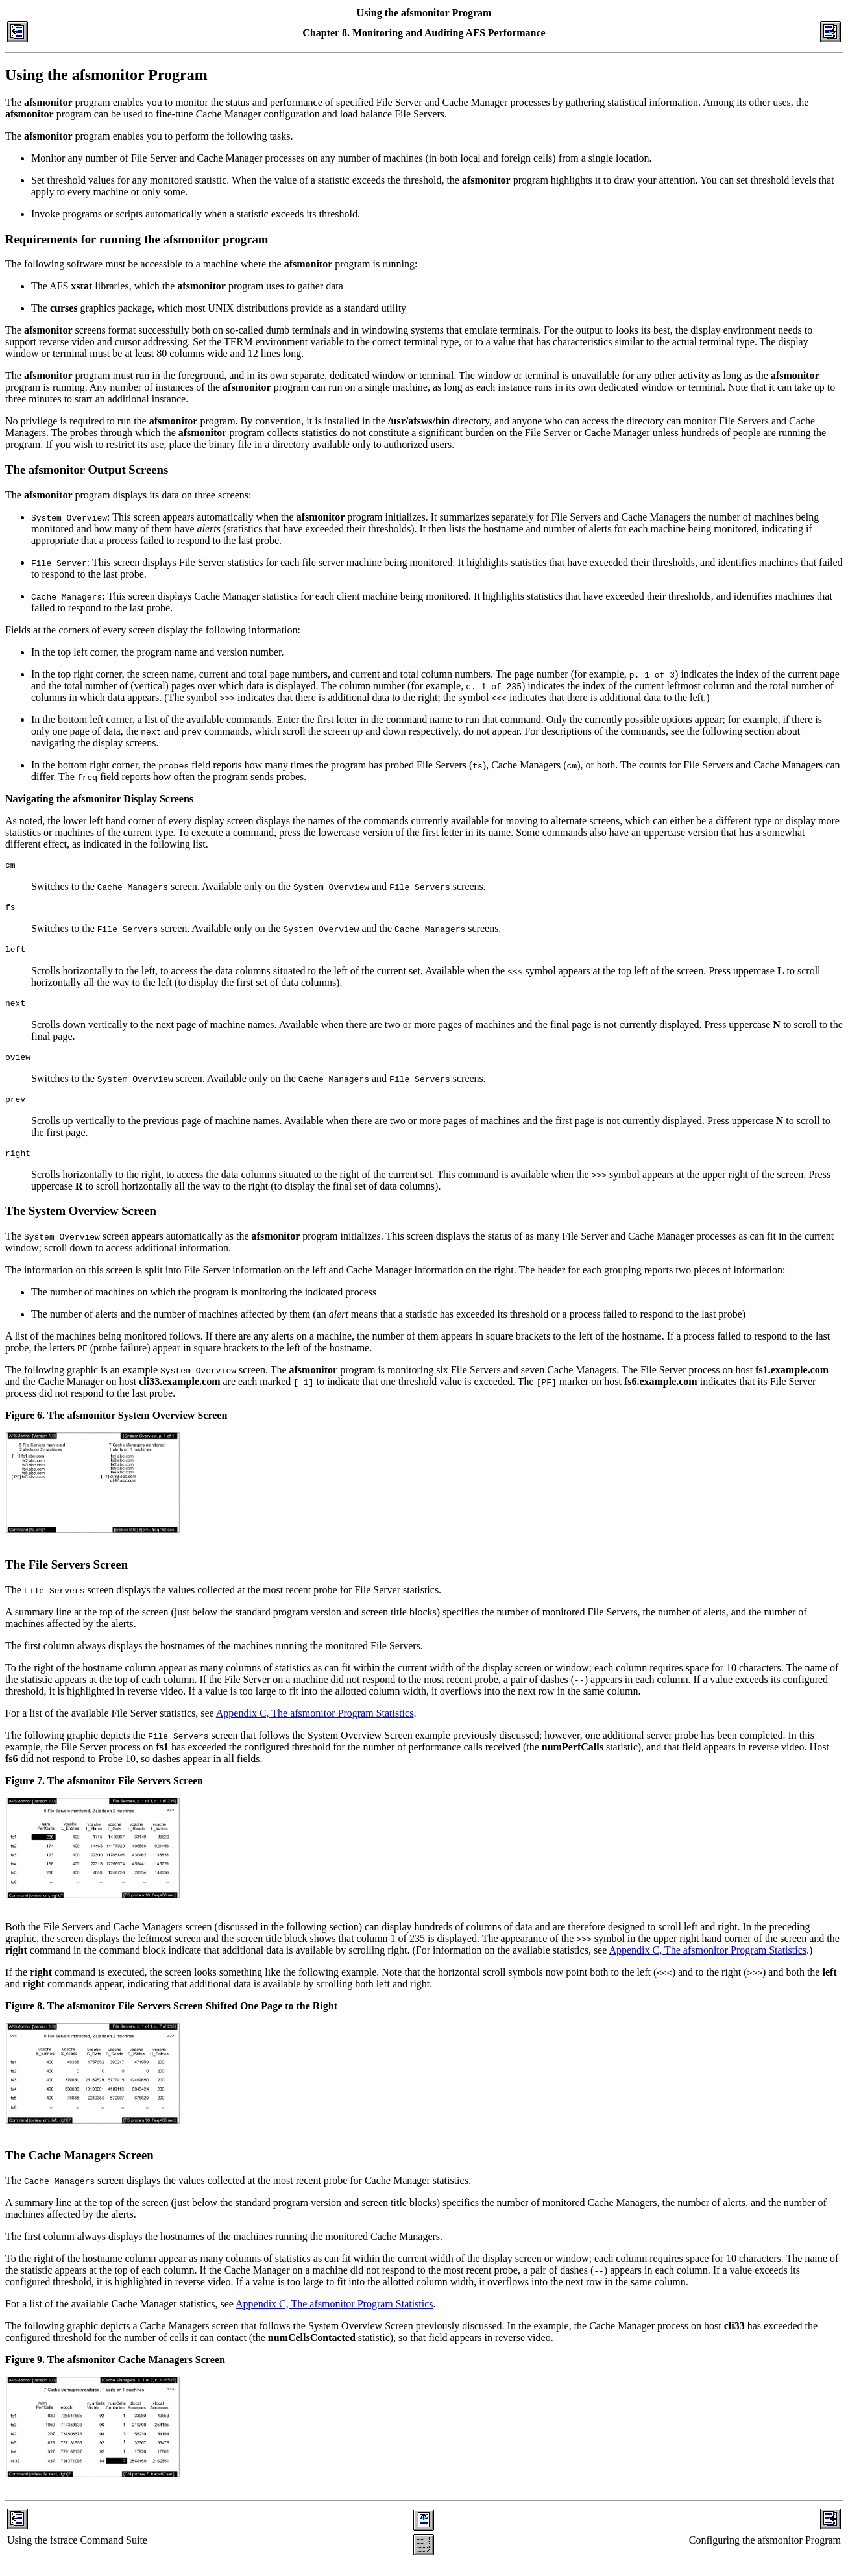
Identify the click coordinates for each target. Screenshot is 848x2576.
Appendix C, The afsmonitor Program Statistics (315, 1726)
